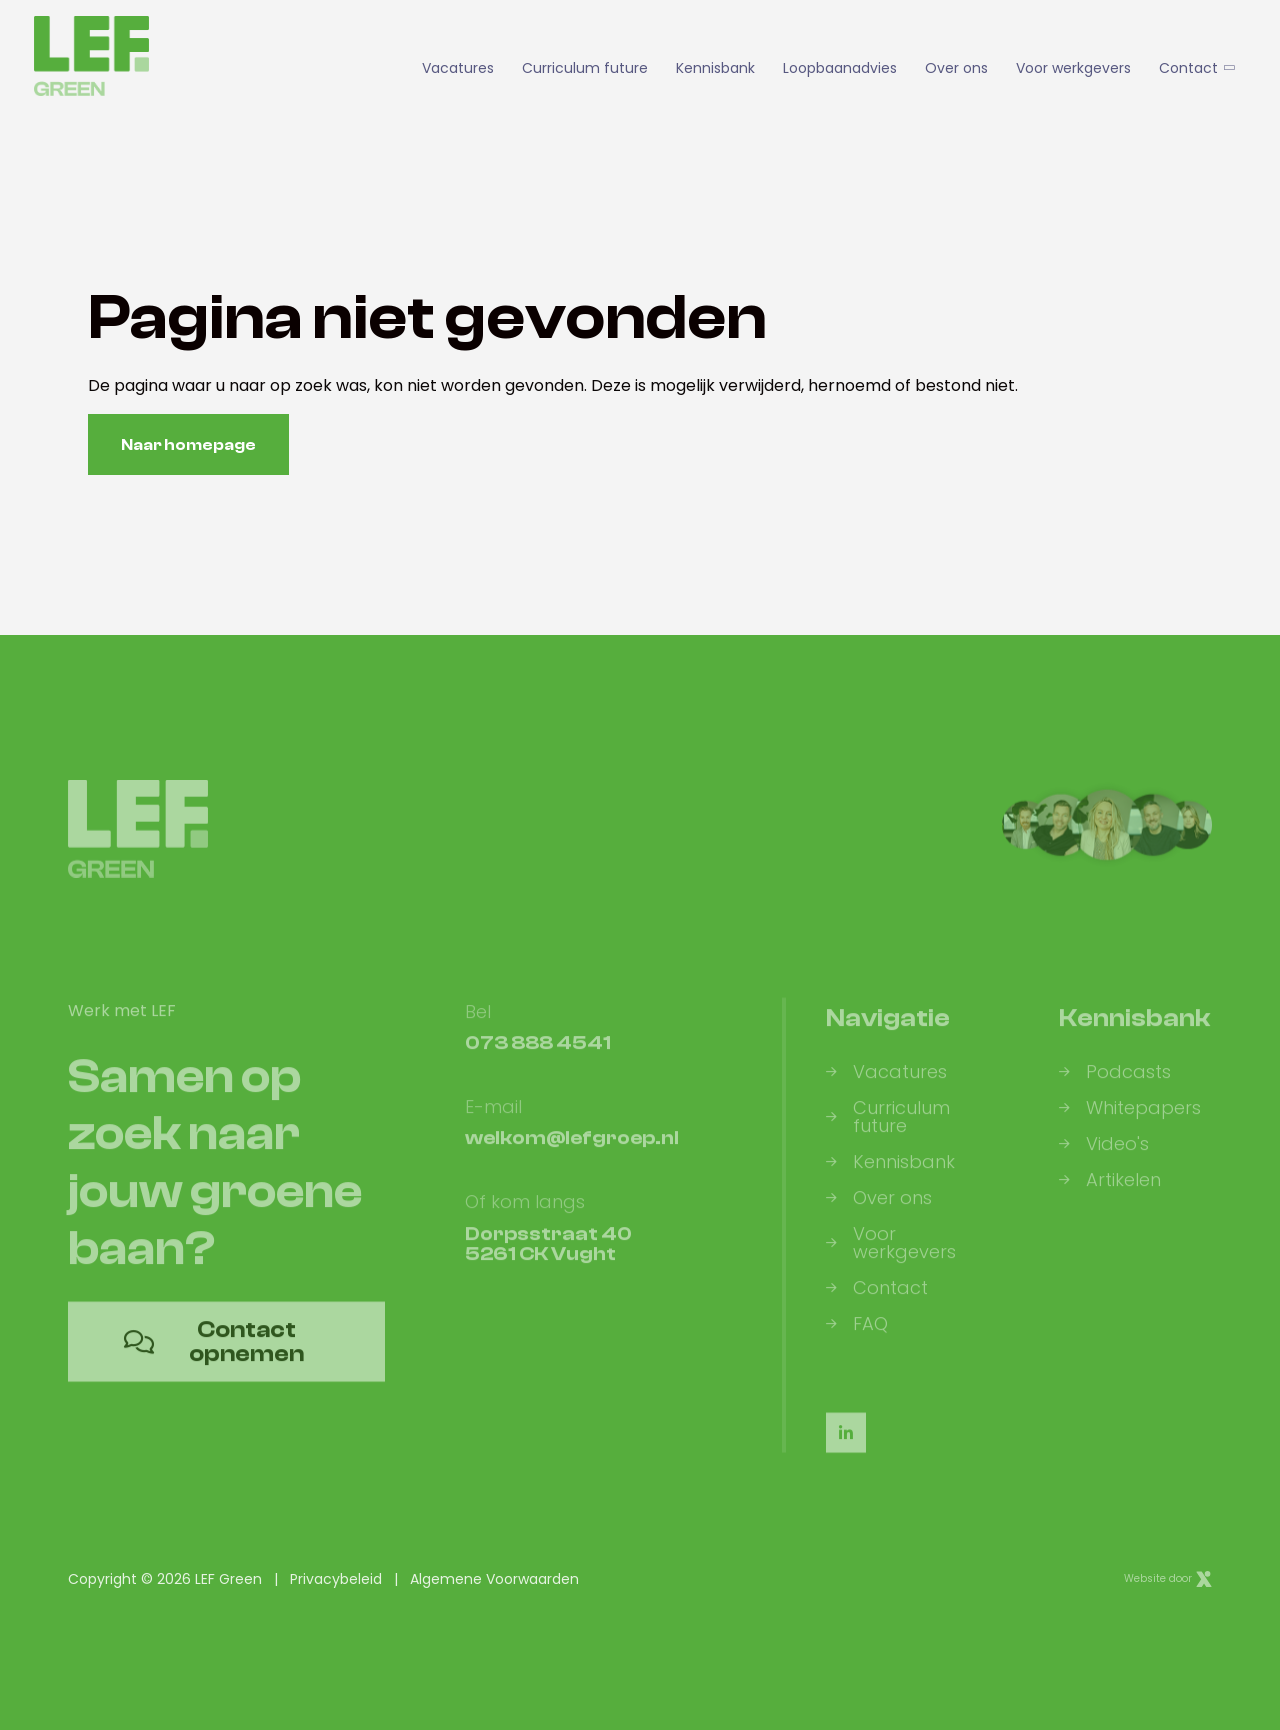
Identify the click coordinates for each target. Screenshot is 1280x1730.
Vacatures (458, 68)
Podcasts (1115, 1085)
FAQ (857, 1337)
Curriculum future (585, 68)
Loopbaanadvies (840, 68)
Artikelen (1110, 1193)
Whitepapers (1130, 1121)
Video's (1104, 1157)
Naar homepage (188, 445)
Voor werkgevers (1073, 68)
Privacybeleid (336, 1579)
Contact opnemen (214, 1354)
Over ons (956, 68)
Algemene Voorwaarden (494, 1579)
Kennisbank (715, 68)
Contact (1195, 68)
